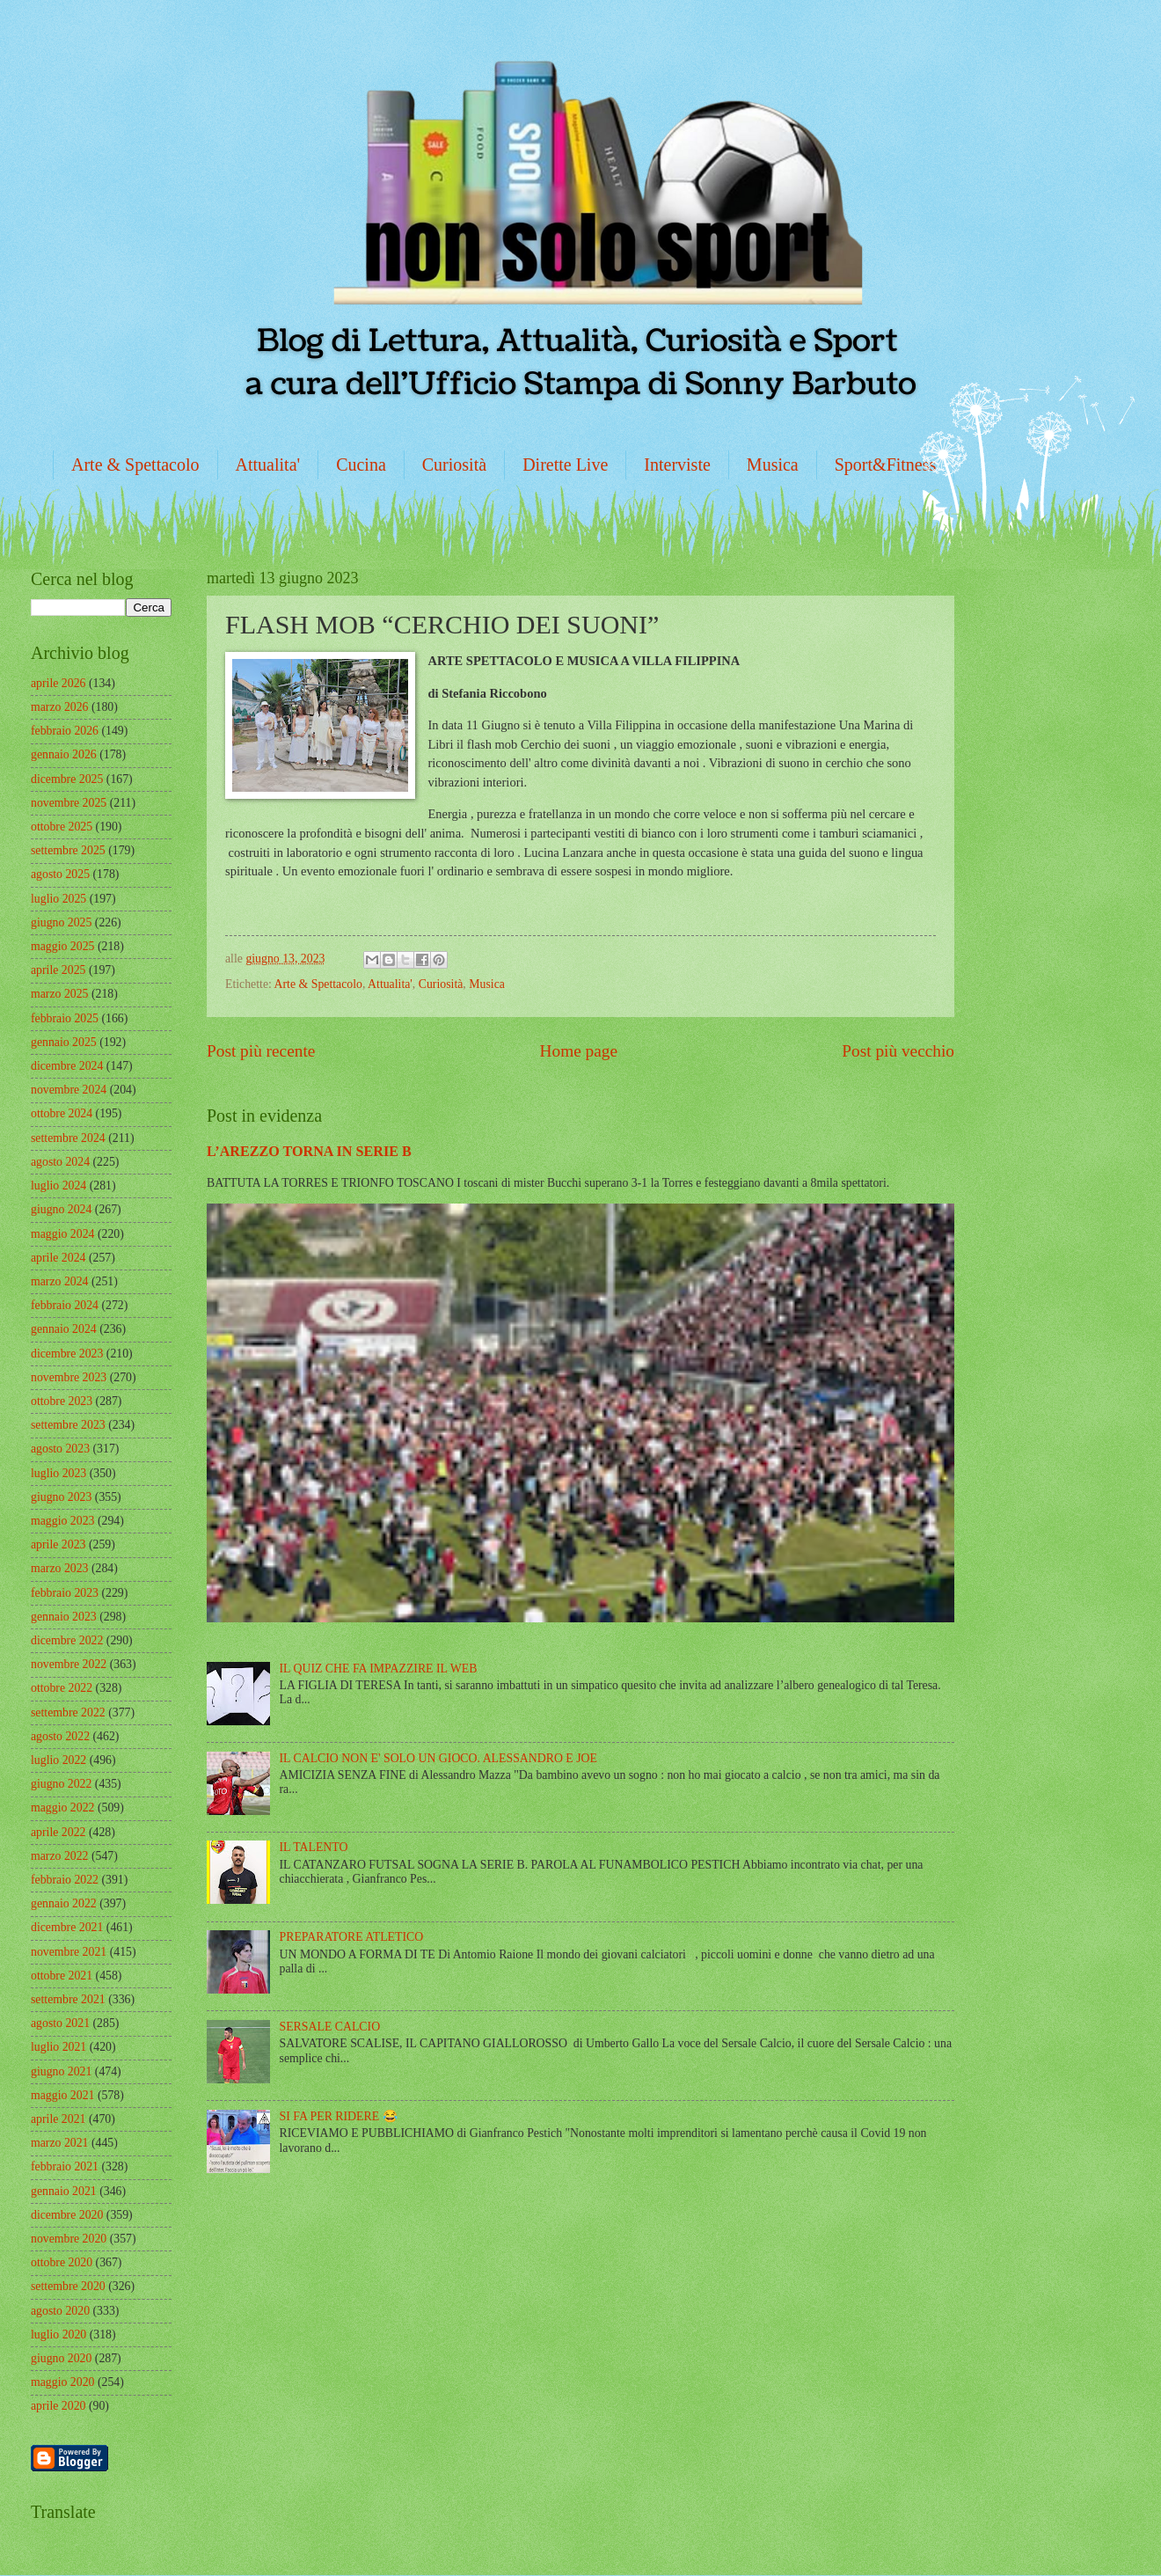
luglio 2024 (58, 1185)
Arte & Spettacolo (135, 464)
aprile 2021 (58, 2119)
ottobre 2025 (61, 826)
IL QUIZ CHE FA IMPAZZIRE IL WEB (379, 1668)
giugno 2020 (61, 2358)
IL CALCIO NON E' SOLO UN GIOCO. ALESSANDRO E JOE (438, 1758)
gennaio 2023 (64, 1616)
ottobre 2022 (61, 1687)
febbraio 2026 (65, 730)
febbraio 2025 (65, 1018)
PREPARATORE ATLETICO (352, 1936)
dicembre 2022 (67, 1640)
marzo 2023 (60, 1568)
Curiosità (454, 464)
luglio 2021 (58, 2046)
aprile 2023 (58, 1544)
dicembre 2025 (67, 779)
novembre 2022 (68, 1664)
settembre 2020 (68, 2286)
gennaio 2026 (64, 754)
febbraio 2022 (65, 1879)
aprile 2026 (58, 683)
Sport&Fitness (886, 464)
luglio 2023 (58, 1473)
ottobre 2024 (61, 1113)
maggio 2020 (62, 2382)
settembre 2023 (68, 1424)
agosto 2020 (60, 2310)
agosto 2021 (60, 2023)
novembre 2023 (68, 1377)
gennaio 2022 (64, 1903)
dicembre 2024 (67, 1065)
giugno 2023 (61, 1497)
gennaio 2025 (64, 1042)
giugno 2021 (61, 2071)
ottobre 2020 (61, 2262)
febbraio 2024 (65, 1305)
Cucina (361, 464)
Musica (773, 464)
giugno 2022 (61, 1783)
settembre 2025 (68, 850)
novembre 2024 (68, 1089)
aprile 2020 (58, 2405)
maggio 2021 (62, 2095)
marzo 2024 (60, 1281)
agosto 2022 (60, 1736)
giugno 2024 (61, 1209)
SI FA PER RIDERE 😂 (339, 2116)
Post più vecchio (898, 1051)
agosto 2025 (60, 874)
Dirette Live (565, 464)
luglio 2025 (58, 898)
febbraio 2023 (65, 1592)
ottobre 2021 (61, 1975)
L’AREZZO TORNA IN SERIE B (309, 1151)
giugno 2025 (61, 922)
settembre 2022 (68, 1712)
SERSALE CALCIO (330, 2026)
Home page (578, 1051)
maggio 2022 (62, 1807)
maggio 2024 (62, 1233)
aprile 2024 (58, 1257)
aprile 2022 (58, 1832)
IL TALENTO (314, 1847)
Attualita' (268, 464)
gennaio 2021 (64, 2191)
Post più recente (261, 1051)
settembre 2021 (68, 1999)
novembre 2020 (68, 2238)
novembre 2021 (68, 1951)
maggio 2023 (62, 1520)
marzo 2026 (60, 707)
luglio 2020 (58, 2334)
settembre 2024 (68, 1138)
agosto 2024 (60, 1161)
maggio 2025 (62, 946)
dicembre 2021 (67, 1927)
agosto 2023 (60, 1448)
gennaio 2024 (64, 1329)
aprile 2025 (58, 970)
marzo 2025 (60, 993)
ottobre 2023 (61, 1401)
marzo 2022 (60, 1855)
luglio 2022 (58, 1760)
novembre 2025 (68, 802)
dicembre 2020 (67, 2214)
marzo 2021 (60, 2142)
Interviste (677, 464)
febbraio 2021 (65, 2166)
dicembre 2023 (67, 1353)
